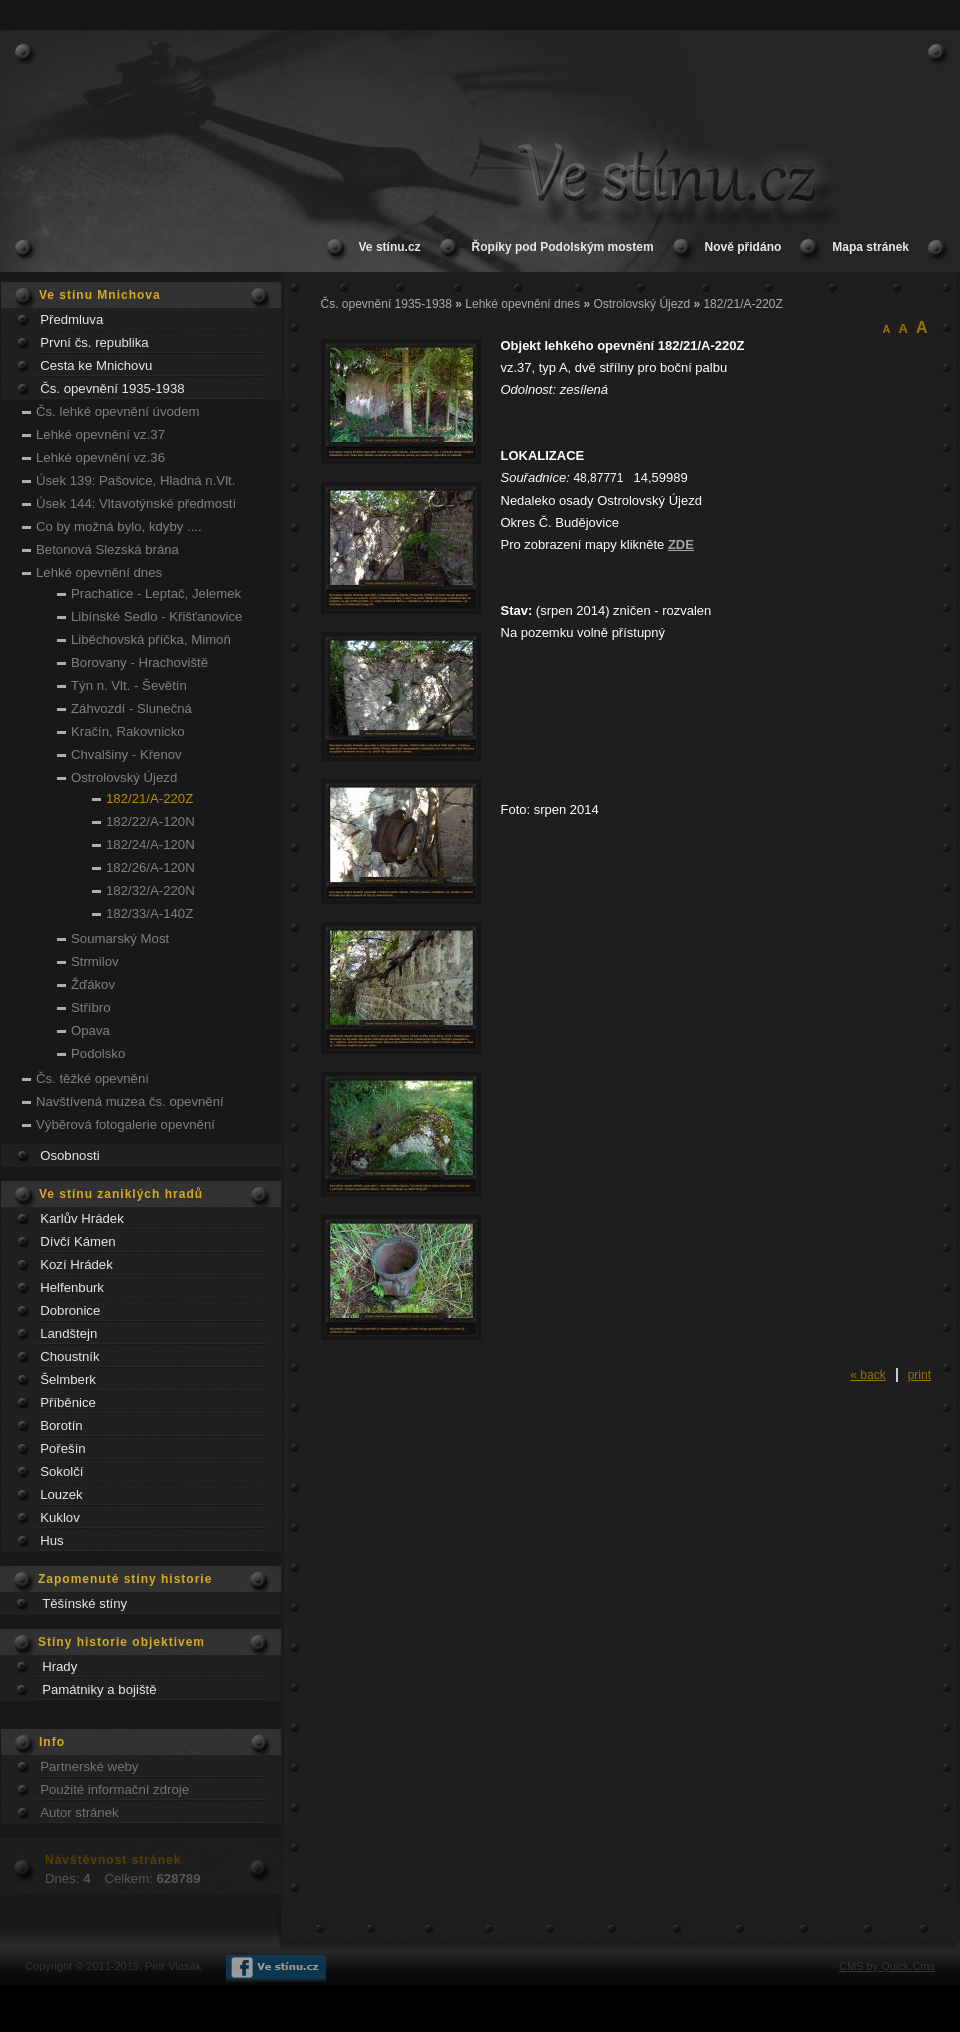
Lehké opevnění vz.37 (100, 434)
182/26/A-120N (150, 867)
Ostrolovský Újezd (124, 777)
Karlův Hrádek (82, 1218)
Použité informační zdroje (114, 1789)
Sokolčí (61, 1471)
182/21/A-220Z (149, 798)
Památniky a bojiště (99, 1689)
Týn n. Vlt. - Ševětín (129, 685)
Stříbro (91, 1007)
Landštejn (68, 1333)
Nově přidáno (743, 247)
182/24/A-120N (150, 844)
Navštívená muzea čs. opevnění (130, 1101)
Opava (90, 1030)
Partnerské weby (89, 1766)
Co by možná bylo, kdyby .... (119, 526)
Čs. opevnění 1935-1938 (112, 388)
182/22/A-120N (150, 821)
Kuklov (60, 1517)
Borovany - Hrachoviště (139, 662)
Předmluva (71, 319)
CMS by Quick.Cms (887, 1966)
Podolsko (98, 1053)
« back (867, 1375)
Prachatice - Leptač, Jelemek (156, 593)
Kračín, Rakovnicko (128, 731)
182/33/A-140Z (149, 913)
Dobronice (70, 1310)
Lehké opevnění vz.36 (100, 457)
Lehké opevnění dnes (99, 572)
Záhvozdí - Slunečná (131, 708)
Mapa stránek (870, 247)
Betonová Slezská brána (107, 549)
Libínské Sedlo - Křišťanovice (156, 616)
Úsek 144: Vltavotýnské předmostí (136, 503)
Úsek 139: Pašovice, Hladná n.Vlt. (135, 480)
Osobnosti (69, 1155)
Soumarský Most (120, 938)
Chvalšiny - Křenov (126, 754)
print (919, 1375)
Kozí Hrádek (76, 1264)
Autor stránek (79, 1812)
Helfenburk (72, 1287)
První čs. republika (94, 342)
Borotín (61, 1425)
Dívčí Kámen (78, 1241)
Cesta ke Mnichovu (96, 365)
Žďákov (93, 984)
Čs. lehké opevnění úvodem (117, 411)
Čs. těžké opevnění (92, 1078)
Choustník (69, 1356)
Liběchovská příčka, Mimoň (151, 639)
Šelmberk (68, 1379)
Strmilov (95, 961)
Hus (51, 1540)
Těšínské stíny (84, 1603)
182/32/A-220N (150, 890)
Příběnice (68, 1402)
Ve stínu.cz (390, 247)
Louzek (61, 1494)
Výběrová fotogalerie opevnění (125, 1124)
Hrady (59, 1666)
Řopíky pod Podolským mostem (563, 247)
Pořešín (62, 1448)
